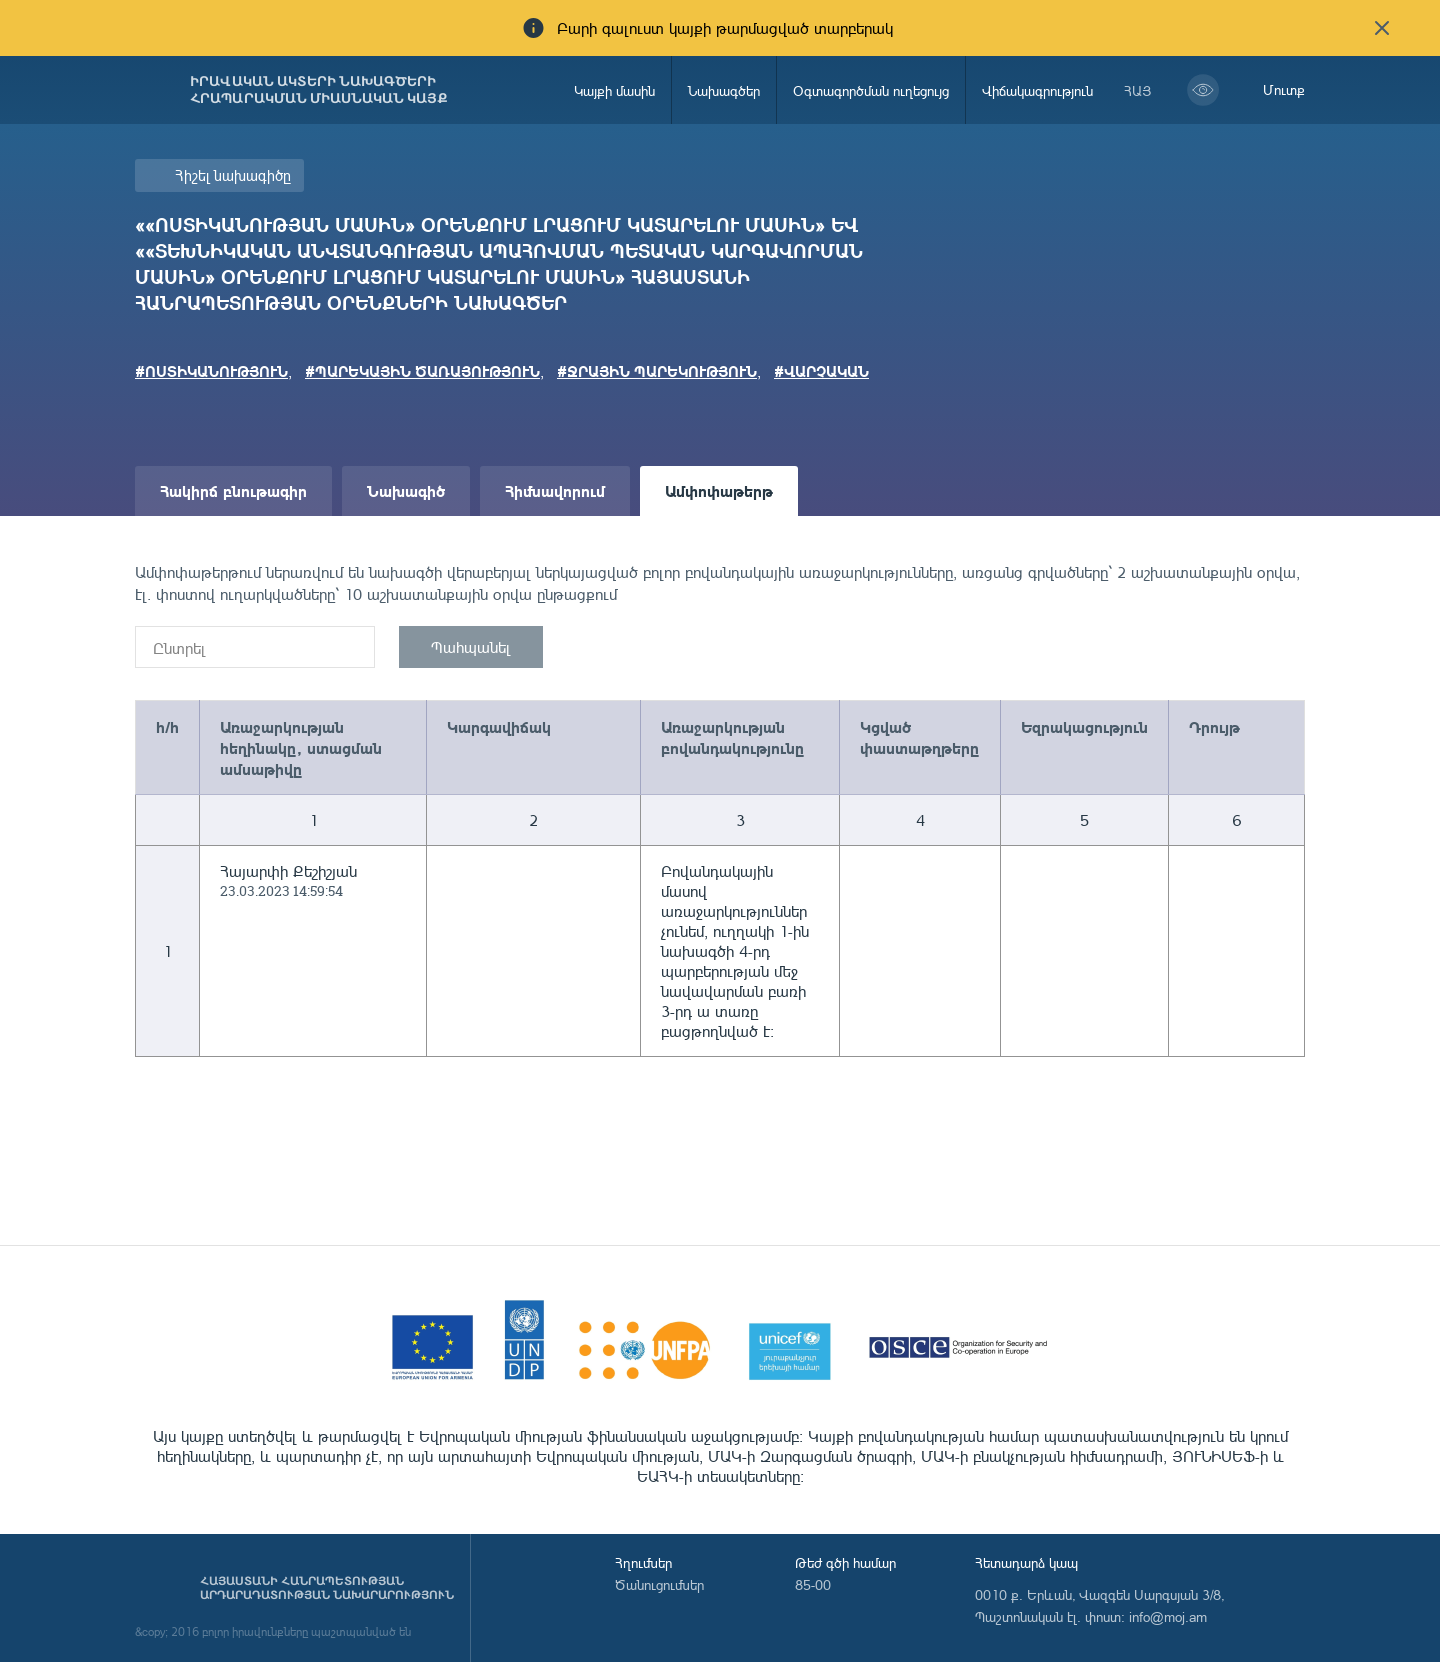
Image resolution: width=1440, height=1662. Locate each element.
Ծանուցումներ (659, 1584)
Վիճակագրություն (1037, 90)
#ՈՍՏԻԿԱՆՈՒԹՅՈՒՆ (211, 371)
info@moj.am (1168, 1616)
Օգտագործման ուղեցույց (871, 90)
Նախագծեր (724, 90)
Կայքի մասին (614, 90)
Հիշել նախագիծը (233, 175)
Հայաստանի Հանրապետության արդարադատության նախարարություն (327, 1588)
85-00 (813, 1584)
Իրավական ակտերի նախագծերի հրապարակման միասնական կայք (319, 90)
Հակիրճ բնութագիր (233, 490)
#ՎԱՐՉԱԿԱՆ (821, 371)
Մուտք (1284, 89)
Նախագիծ (406, 490)
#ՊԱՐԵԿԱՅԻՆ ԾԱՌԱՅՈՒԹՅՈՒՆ (422, 371)
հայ (1138, 90)
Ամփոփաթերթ (719, 490)
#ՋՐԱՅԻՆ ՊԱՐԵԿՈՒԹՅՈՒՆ (657, 371)
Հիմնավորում (555, 490)
